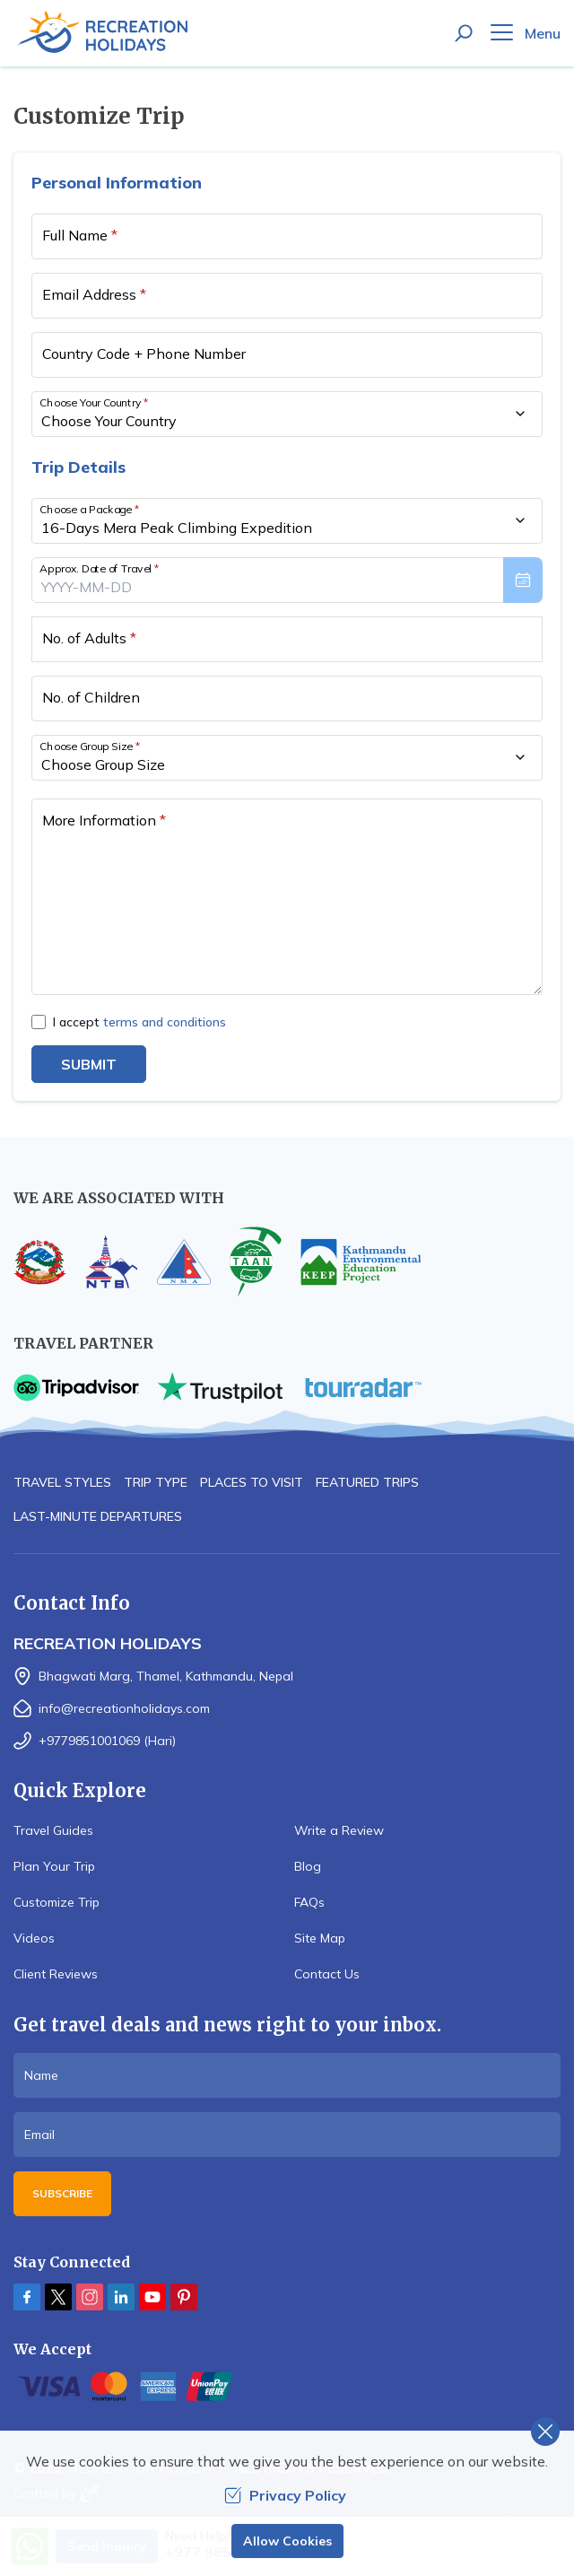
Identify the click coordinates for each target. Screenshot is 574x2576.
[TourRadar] (363, 1387)
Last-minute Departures (97, 1516)
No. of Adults (89, 638)
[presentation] (287, 580)
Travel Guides (53, 1830)
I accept (139, 1022)
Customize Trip (56, 1902)
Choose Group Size (89, 745)
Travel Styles (62, 1482)
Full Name (79, 235)
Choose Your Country (94, 401)
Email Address (94, 294)
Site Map (319, 1938)
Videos (34, 1938)
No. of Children (91, 697)
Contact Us (327, 1974)
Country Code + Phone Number (144, 353)
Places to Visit (251, 1482)
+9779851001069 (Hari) (107, 1741)
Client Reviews (55, 1974)
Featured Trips (367, 1482)
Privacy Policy (285, 2495)
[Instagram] (89, 2296)
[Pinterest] (183, 2296)
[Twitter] (58, 2296)
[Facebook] (26, 2296)
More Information (104, 820)
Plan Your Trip (54, 1866)
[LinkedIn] (121, 2296)
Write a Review (339, 1830)
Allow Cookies (287, 2541)
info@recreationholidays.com (124, 1708)
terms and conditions (164, 1022)
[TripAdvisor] (76, 1387)
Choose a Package (89, 508)
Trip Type (155, 1482)
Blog (307, 1866)
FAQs (309, 1902)
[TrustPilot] (220, 1387)
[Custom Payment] (287, 2386)
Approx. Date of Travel (99, 567)
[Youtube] (152, 2296)
